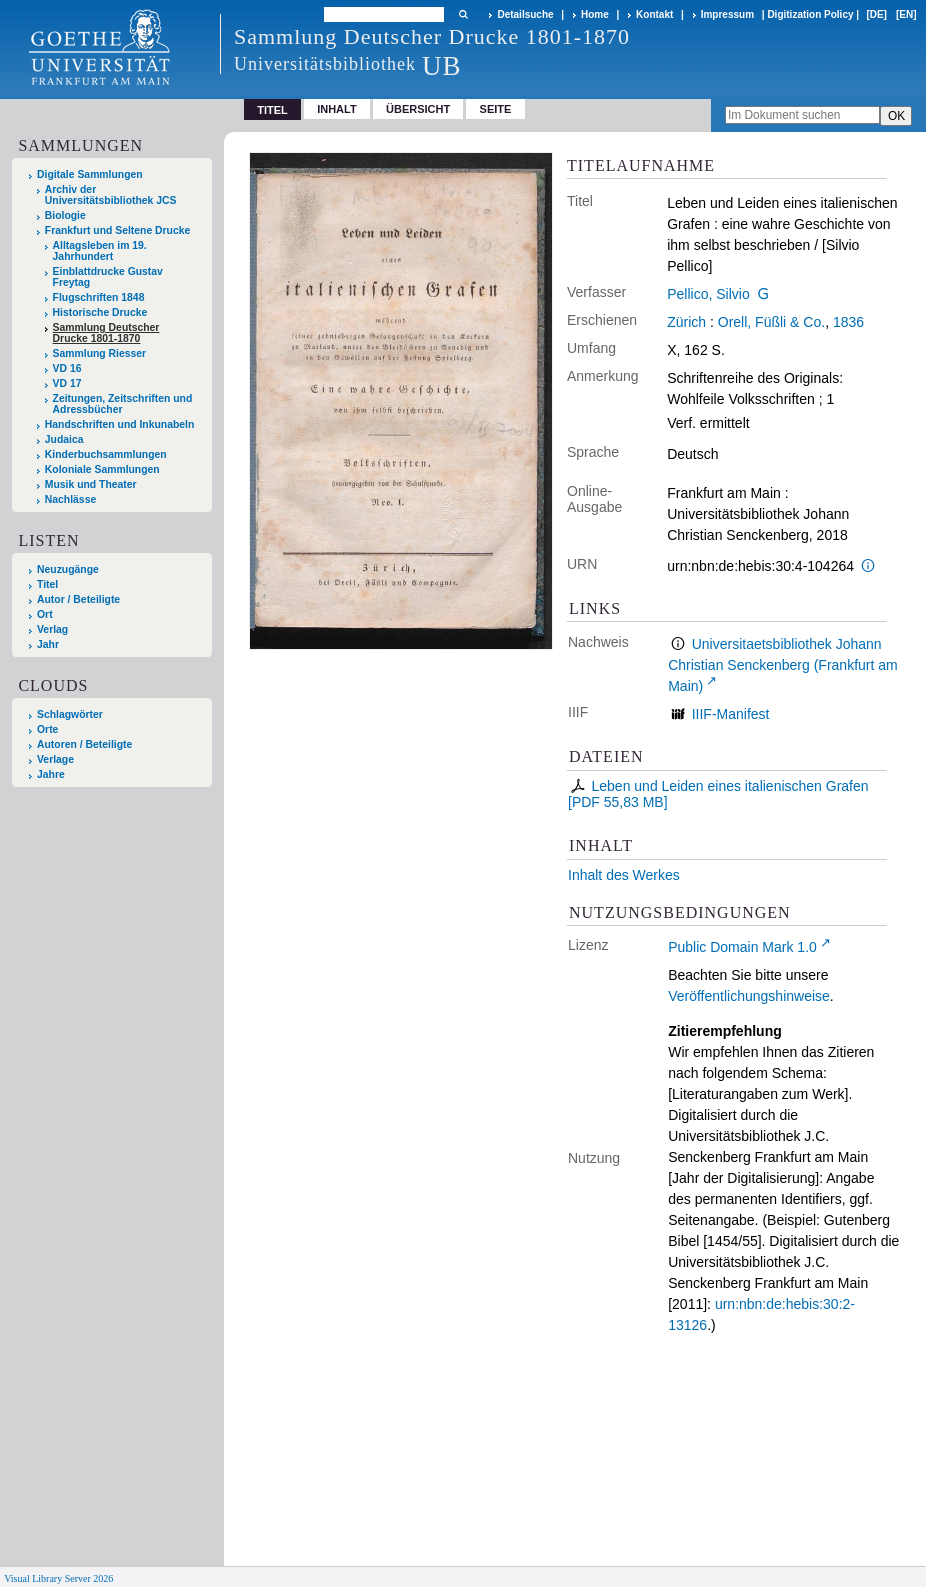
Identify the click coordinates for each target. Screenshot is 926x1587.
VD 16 (67, 368)
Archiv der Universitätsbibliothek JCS (111, 195)
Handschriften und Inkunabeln (120, 424)
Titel (47, 584)
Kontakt (654, 14)
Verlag (52, 629)
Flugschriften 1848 (99, 297)
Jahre (51, 774)
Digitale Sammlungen (90, 174)
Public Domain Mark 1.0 (742, 947)
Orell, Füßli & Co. (771, 322)
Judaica (64, 439)
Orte (47, 729)
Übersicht (418, 109)
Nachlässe (70, 499)
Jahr (48, 644)
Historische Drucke (100, 312)
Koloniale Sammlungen (102, 469)
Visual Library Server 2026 (58, 1578)
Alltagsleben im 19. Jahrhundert (100, 251)
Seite (496, 109)
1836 (848, 322)
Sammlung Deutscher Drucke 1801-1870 (106, 333)
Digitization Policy (810, 14)
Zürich (686, 322)
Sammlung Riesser (100, 353)
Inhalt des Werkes (624, 875)
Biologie (65, 215)
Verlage (55, 759)
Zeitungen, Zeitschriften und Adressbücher (123, 404)
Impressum (727, 14)
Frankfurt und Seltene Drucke (118, 230)
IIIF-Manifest (731, 714)
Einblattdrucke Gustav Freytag (108, 277)
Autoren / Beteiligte (84, 744)
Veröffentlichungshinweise (749, 996)
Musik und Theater (91, 484)
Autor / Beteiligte (78, 599)
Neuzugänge (68, 569)
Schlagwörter (70, 714)
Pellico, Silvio (708, 294)
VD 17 (67, 383)
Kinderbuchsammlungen (106, 454)
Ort (45, 614)
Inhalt (337, 109)
